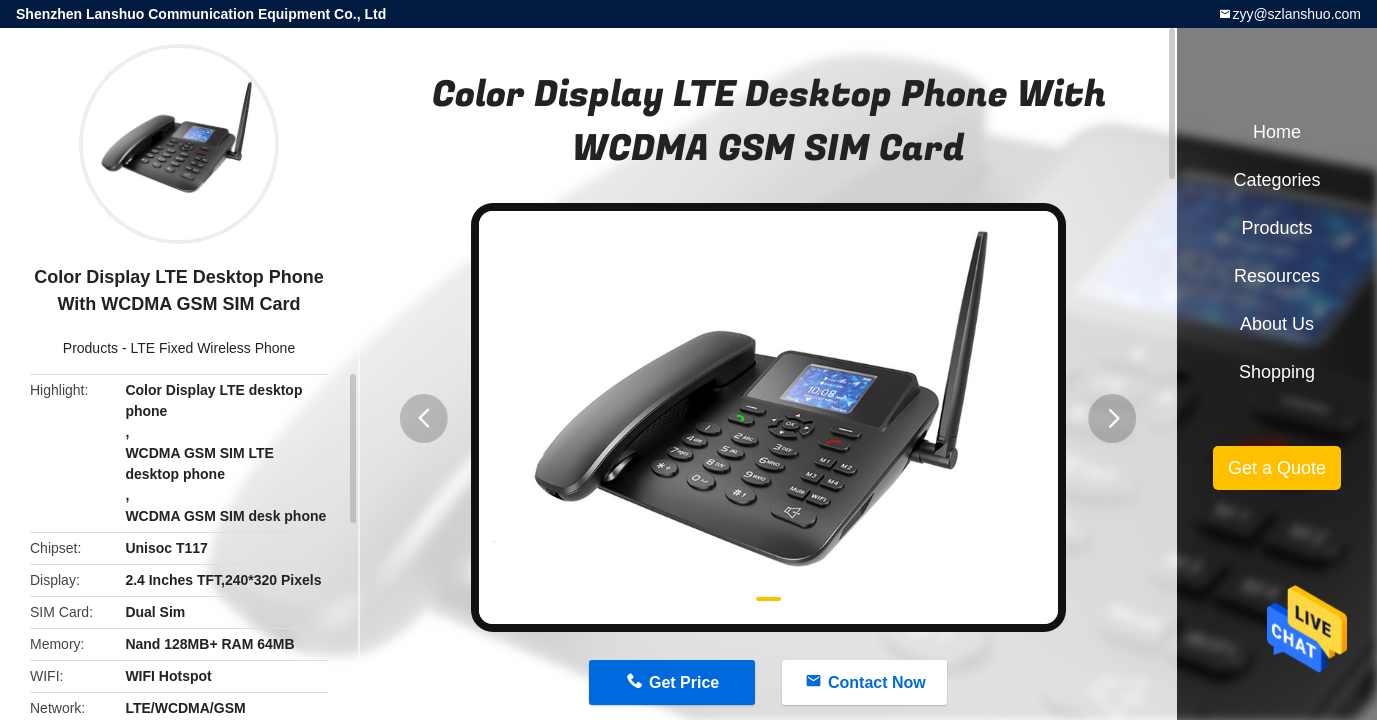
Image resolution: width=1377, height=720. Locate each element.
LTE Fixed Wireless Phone (213, 348)
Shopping (1277, 372)
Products (90, 348)
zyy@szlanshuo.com (1296, 14)
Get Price (684, 682)
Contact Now (877, 682)
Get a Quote (1277, 468)
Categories (1276, 180)
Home (1277, 132)
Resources (1277, 276)
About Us (1277, 324)
